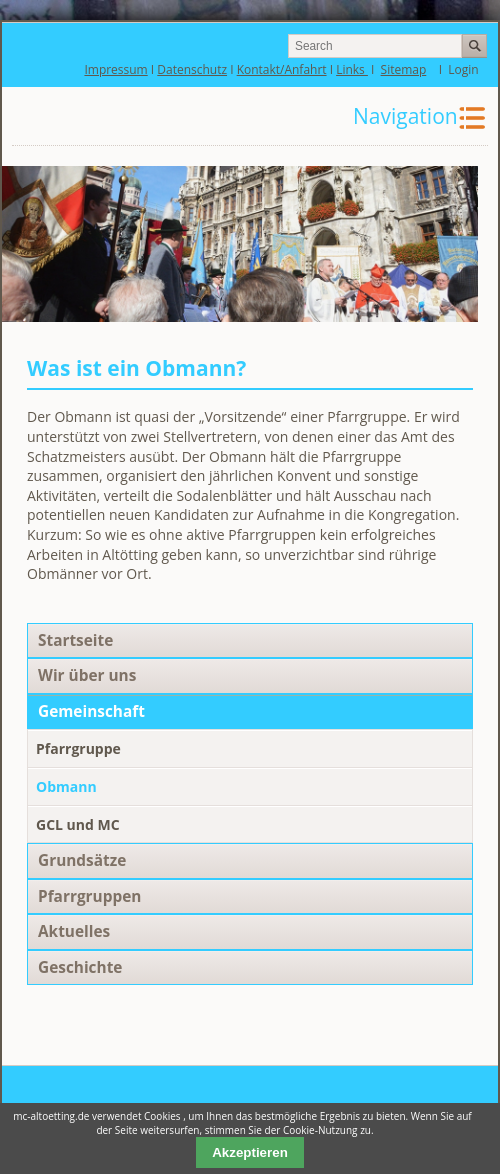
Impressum (115, 69)
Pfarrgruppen (89, 896)
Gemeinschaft (91, 711)
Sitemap (404, 69)
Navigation (405, 116)
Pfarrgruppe (78, 748)
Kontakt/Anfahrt (282, 69)
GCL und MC (78, 824)
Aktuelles (74, 931)
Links (352, 69)
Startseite (75, 640)
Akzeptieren (250, 1152)
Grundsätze (82, 860)
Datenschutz (192, 69)
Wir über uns (87, 675)
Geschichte (80, 967)
